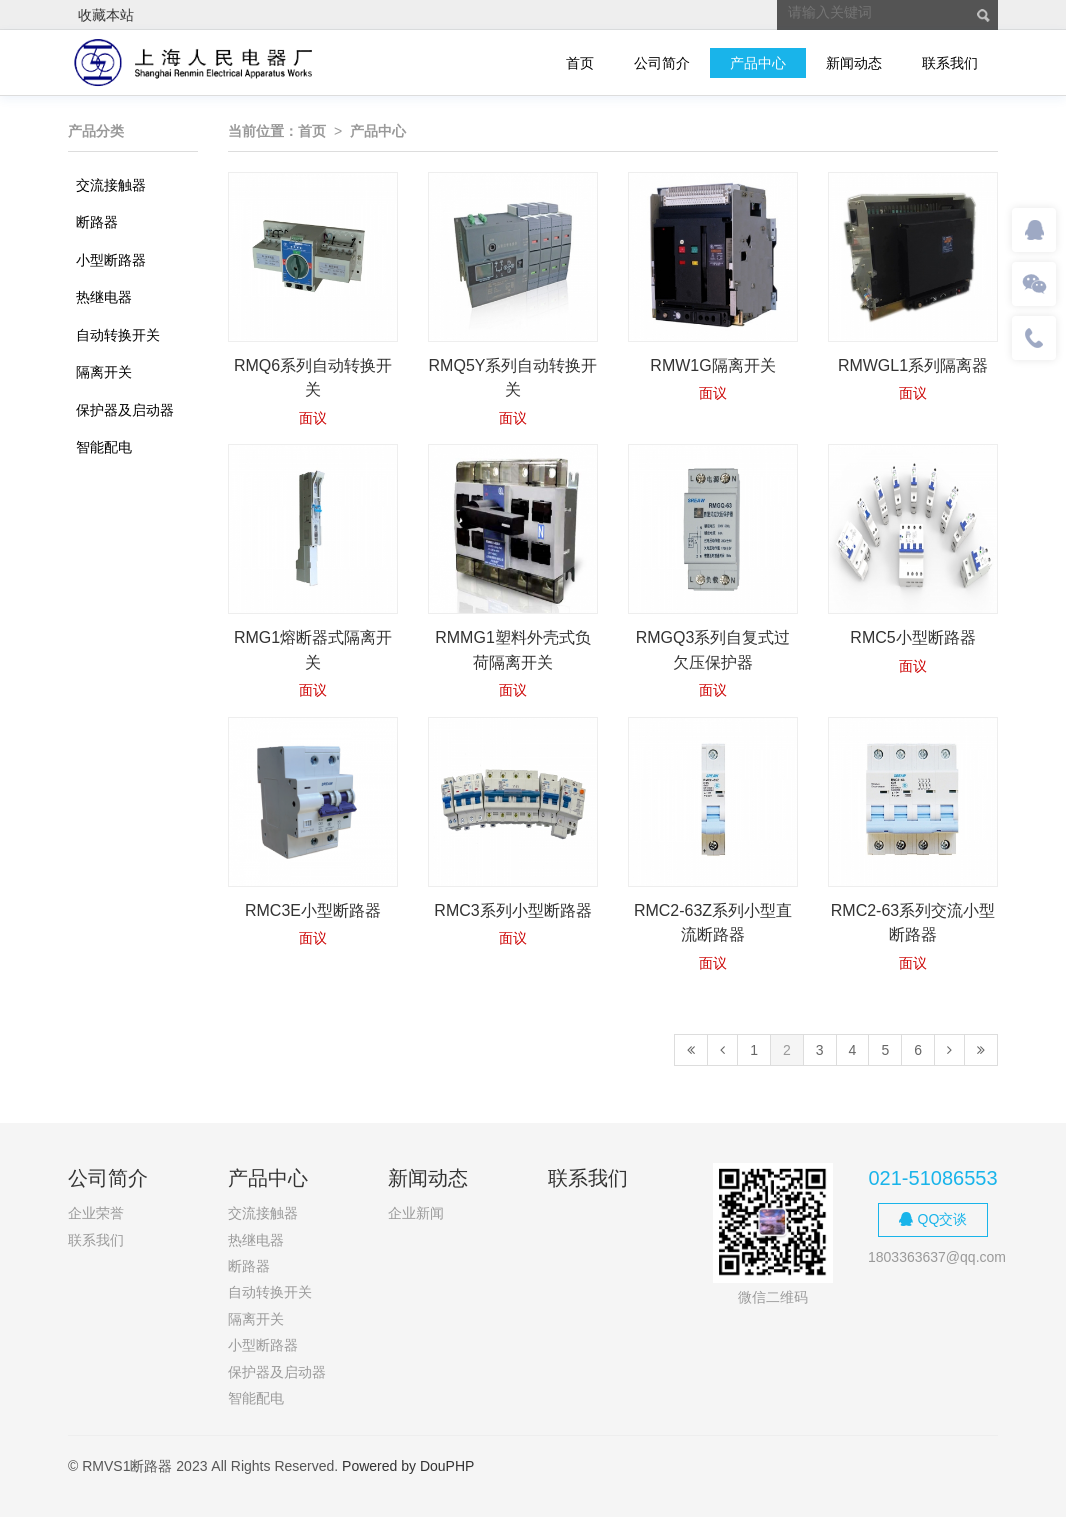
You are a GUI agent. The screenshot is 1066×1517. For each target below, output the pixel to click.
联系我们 (950, 63)
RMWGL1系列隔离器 (913, 365)
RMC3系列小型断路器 (512, 910)
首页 (580, 63)
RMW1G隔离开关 (712, 365)
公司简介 (662, 63)
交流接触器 (111, 185)
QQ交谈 (933, 1219)
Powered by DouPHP (408, 1466)
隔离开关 (104, 372)
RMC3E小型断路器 (313, 910)
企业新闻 (416, 1213)
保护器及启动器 (125, 410)
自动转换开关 (118, 335)
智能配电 (104, 447)
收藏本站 (106, 15)
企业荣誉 (96, 1213)
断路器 (97, 222)
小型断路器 (111, 260)
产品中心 (758, 63)
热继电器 (104, 297)
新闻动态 (854, 63)
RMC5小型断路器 (912, 637)
